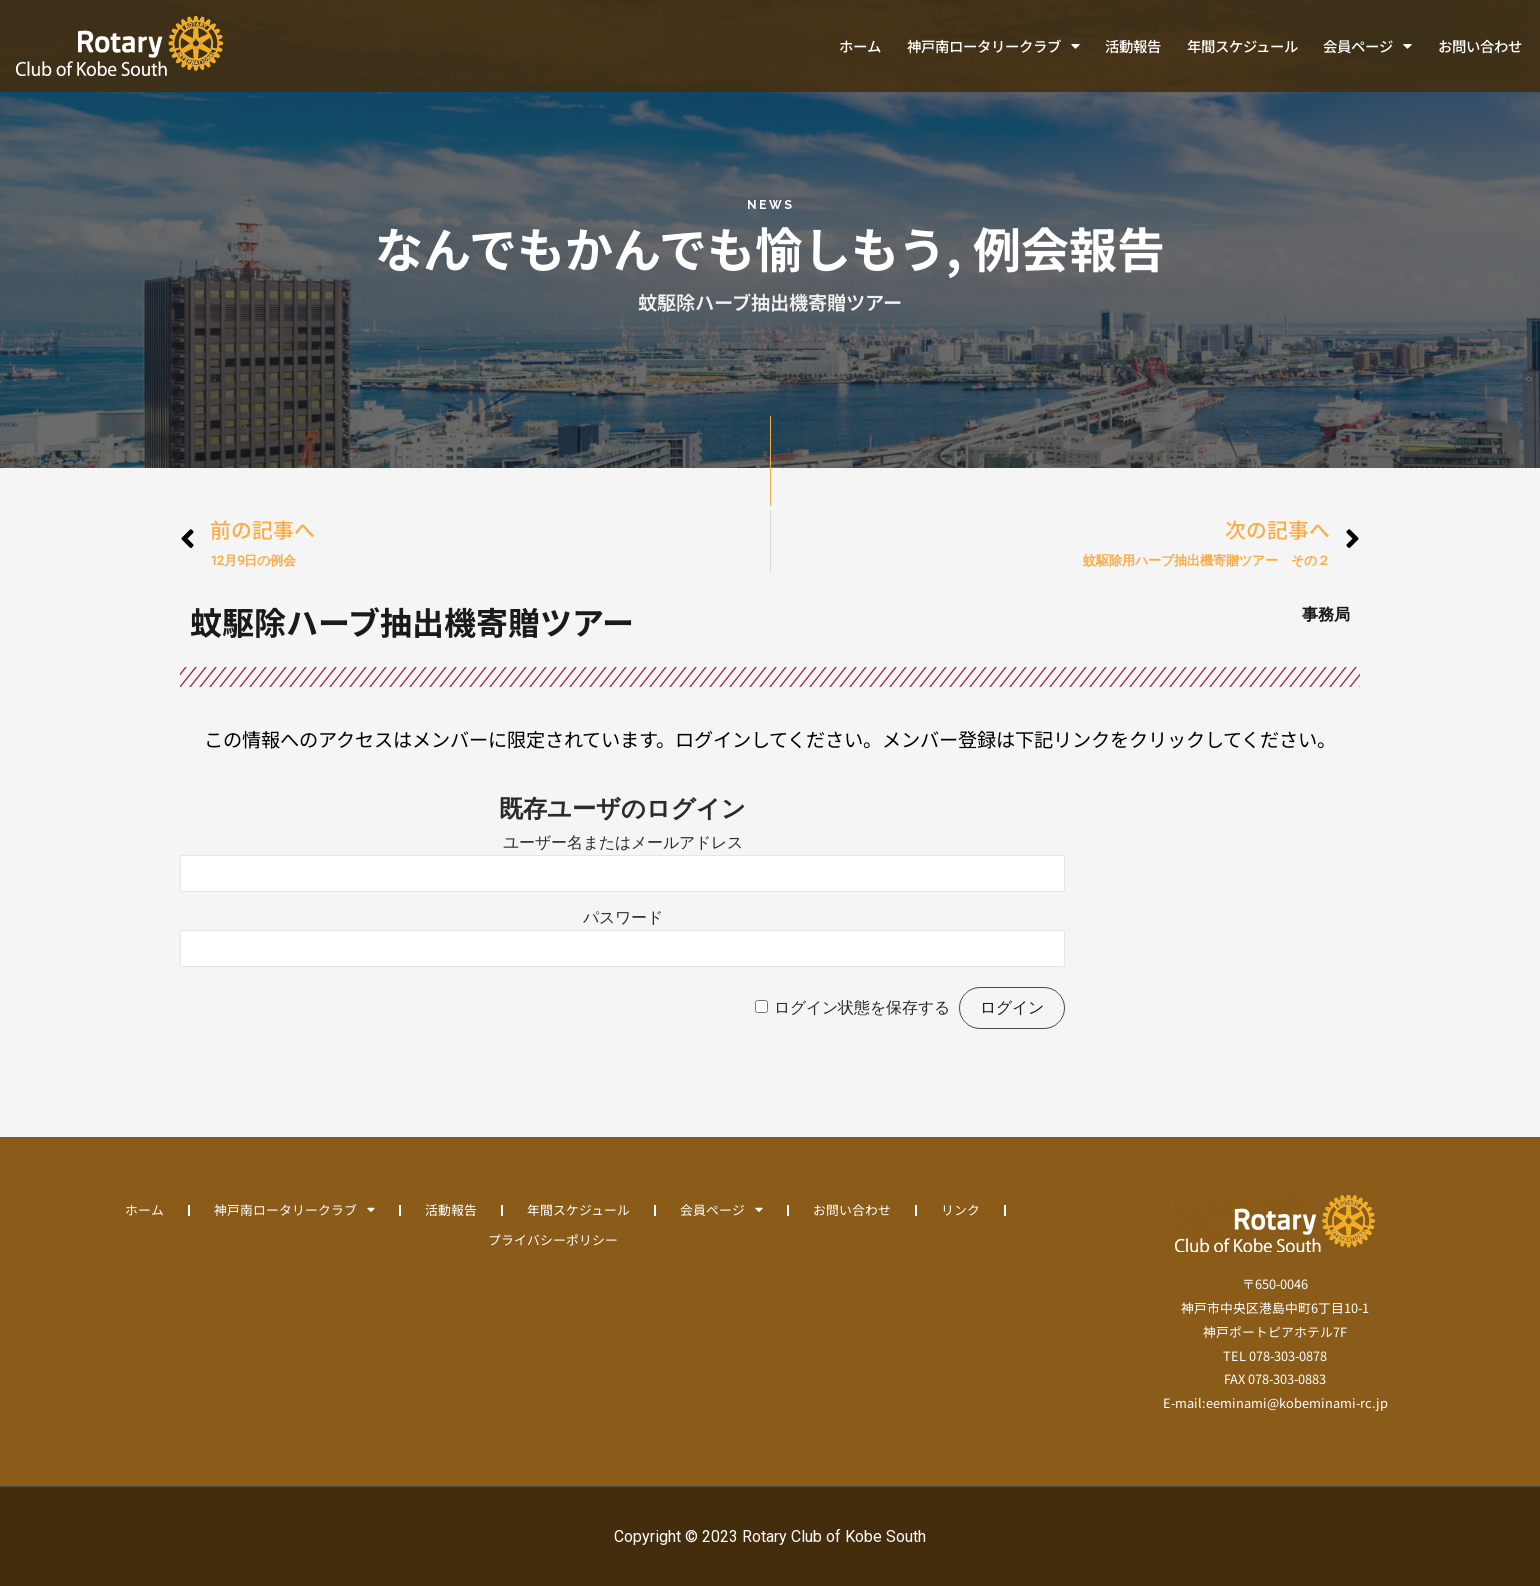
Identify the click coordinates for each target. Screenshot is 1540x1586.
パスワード (623, 917)
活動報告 (1133, 45)
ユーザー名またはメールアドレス (623, 842)
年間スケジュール (1242, 45)
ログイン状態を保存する (862, 1007)
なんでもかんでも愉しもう (660, 247)
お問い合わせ (1480, 45)
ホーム (860, 45)
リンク (960, 1209)
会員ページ (1367, 46)
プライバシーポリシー (553, 1239)
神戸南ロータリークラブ (993, 46)
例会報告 (1069, 247)
